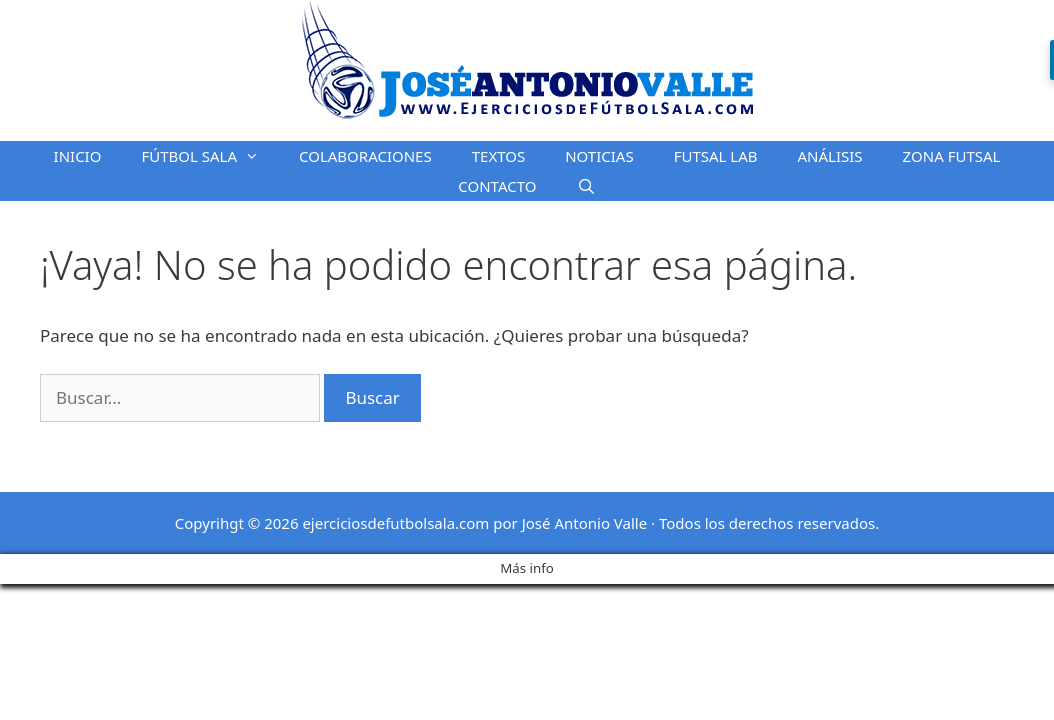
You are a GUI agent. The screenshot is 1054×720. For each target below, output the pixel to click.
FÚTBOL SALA (210, 156)
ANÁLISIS (830, 156)
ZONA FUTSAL (952, 156)
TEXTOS (498, 156)
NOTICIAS (599, 156)
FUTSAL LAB (716, 156)
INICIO (78, 156)
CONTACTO (497, 186)
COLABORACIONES (365, 156)
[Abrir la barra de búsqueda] (585, 186)
